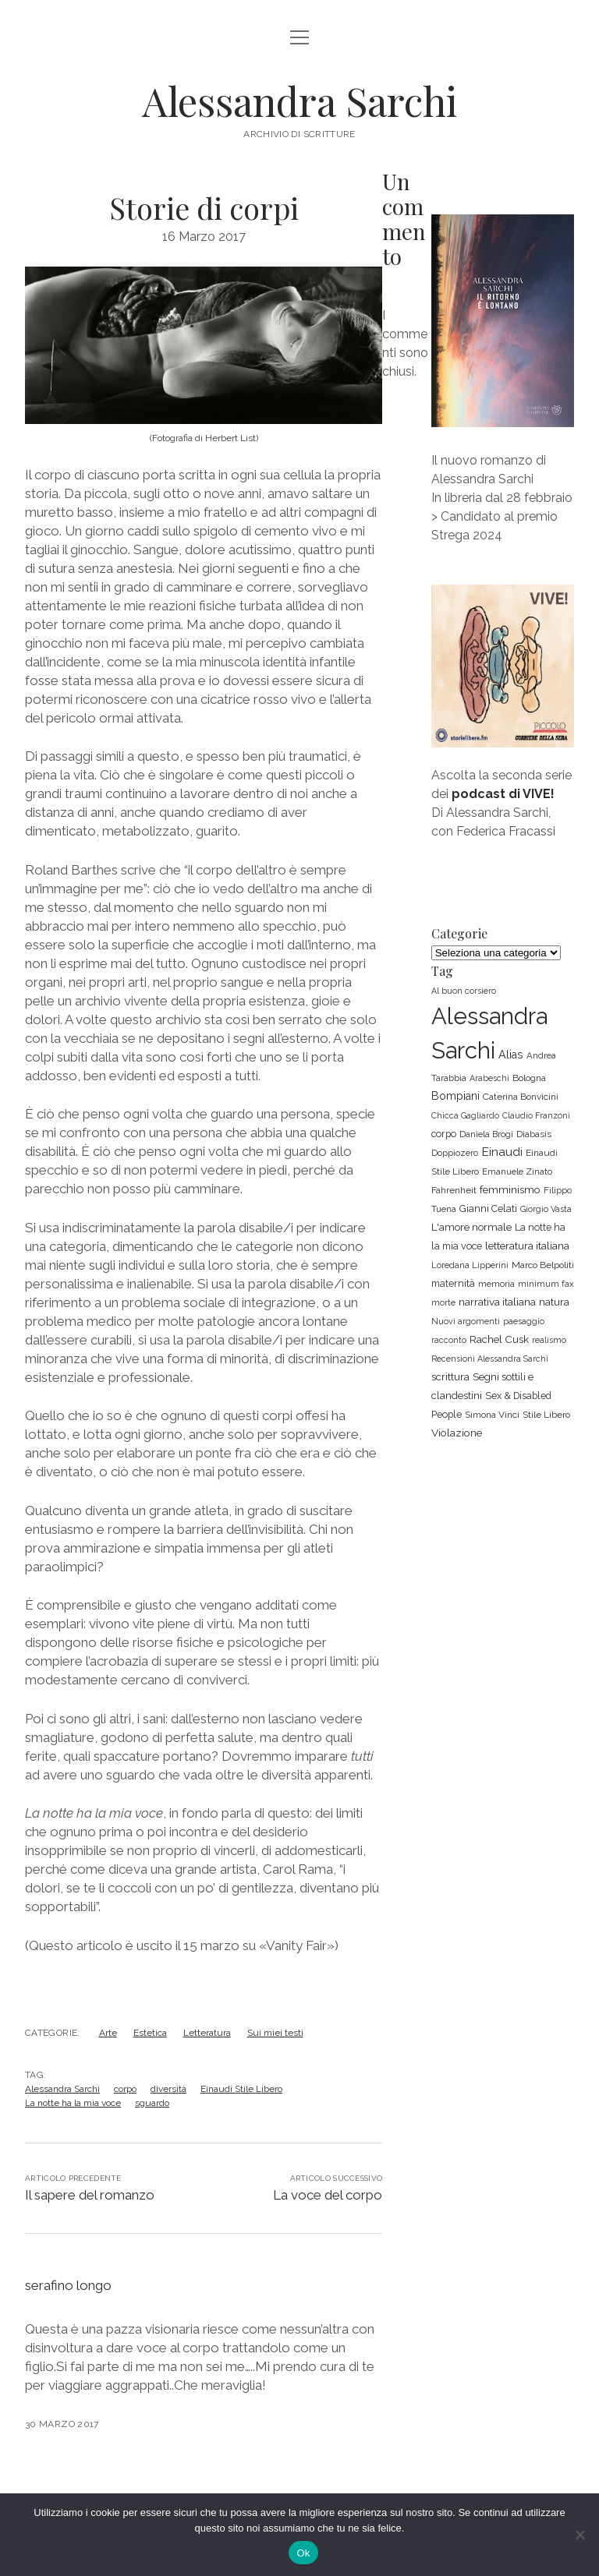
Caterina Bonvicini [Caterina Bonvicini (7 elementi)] (520, 1096)
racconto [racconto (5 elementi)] (448, 1340)
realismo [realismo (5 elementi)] (549, 1340)
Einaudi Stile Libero (241, 2088)
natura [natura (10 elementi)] (554, 1301)
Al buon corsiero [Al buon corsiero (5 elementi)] (463, 990)
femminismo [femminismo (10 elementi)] (510, 1189)
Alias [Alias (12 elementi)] (510, 1054)
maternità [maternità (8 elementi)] (453, 1283)
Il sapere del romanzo (89, 2195)
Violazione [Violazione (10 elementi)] (456, 1432)
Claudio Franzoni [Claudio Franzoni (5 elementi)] (536, 1115)
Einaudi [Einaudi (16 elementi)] (502, 1151)
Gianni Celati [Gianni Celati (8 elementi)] (488, 1208)
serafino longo (68, 2285)
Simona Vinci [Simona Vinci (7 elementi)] (492, 1414)
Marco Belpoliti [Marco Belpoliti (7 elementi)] (543, 1265)
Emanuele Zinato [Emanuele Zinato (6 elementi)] (517, 1171)
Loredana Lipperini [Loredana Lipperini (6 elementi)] (470, 1265)
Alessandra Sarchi (299, 100)
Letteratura (207, 2032)
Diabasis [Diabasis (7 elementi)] (533, 1134)
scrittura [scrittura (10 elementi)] (450, 1376)
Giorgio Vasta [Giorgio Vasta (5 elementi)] (546, 1209)
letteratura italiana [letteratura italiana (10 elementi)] (527, 1245)
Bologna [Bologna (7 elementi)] (529, 1077)
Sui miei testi (275, 2032)
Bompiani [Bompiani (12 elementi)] (455, 1096)
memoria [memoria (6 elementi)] (496, 1283)
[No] (579, 2534)
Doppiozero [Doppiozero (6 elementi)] (454, 1152)
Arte (108, 2032)
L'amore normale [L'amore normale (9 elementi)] (471, 1227)
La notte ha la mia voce (73, 2102)
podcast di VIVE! (503, 793)
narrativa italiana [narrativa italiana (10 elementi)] (497, 1301)
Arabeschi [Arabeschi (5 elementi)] (489, 1078)
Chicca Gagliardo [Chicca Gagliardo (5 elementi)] (465, 1115)
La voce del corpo (327, 2195)
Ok (303, 2553)
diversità (168, 2088)
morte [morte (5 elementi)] (443, 1302)
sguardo (152, 2102)
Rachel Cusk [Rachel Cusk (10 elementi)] (499, 1339)
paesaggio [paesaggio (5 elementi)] (523, 1321)
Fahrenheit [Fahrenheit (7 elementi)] (454, 1190)
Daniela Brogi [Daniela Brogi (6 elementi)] (486, 1134)
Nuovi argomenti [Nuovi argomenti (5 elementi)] (465, 1321)
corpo (125, 2088)
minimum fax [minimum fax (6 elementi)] (546, 1283)
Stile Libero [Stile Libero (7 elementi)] (546, 1414)
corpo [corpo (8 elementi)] (443, 1134)
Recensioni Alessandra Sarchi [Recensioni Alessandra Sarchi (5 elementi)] (489, 1358)
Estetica (150, 2032)
